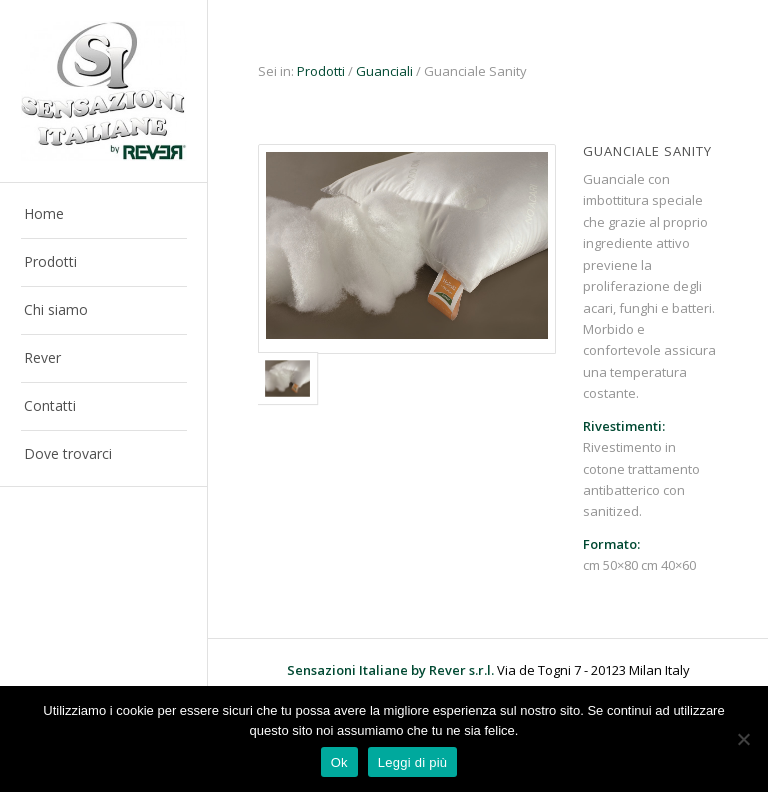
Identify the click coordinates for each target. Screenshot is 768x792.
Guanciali (384, 71)
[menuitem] (104, 215)
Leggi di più (413, 762)
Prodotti (321, 71)
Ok (339, 762)
